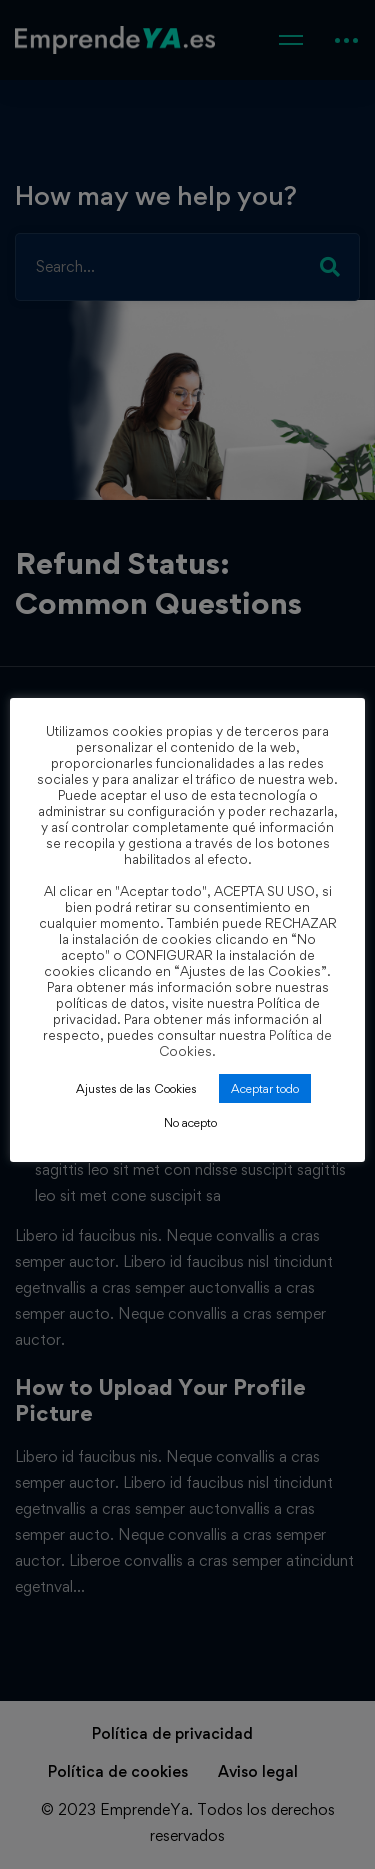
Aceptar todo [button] (265, 1088)
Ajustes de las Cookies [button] (136, 1088)
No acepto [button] (190, 1122)
